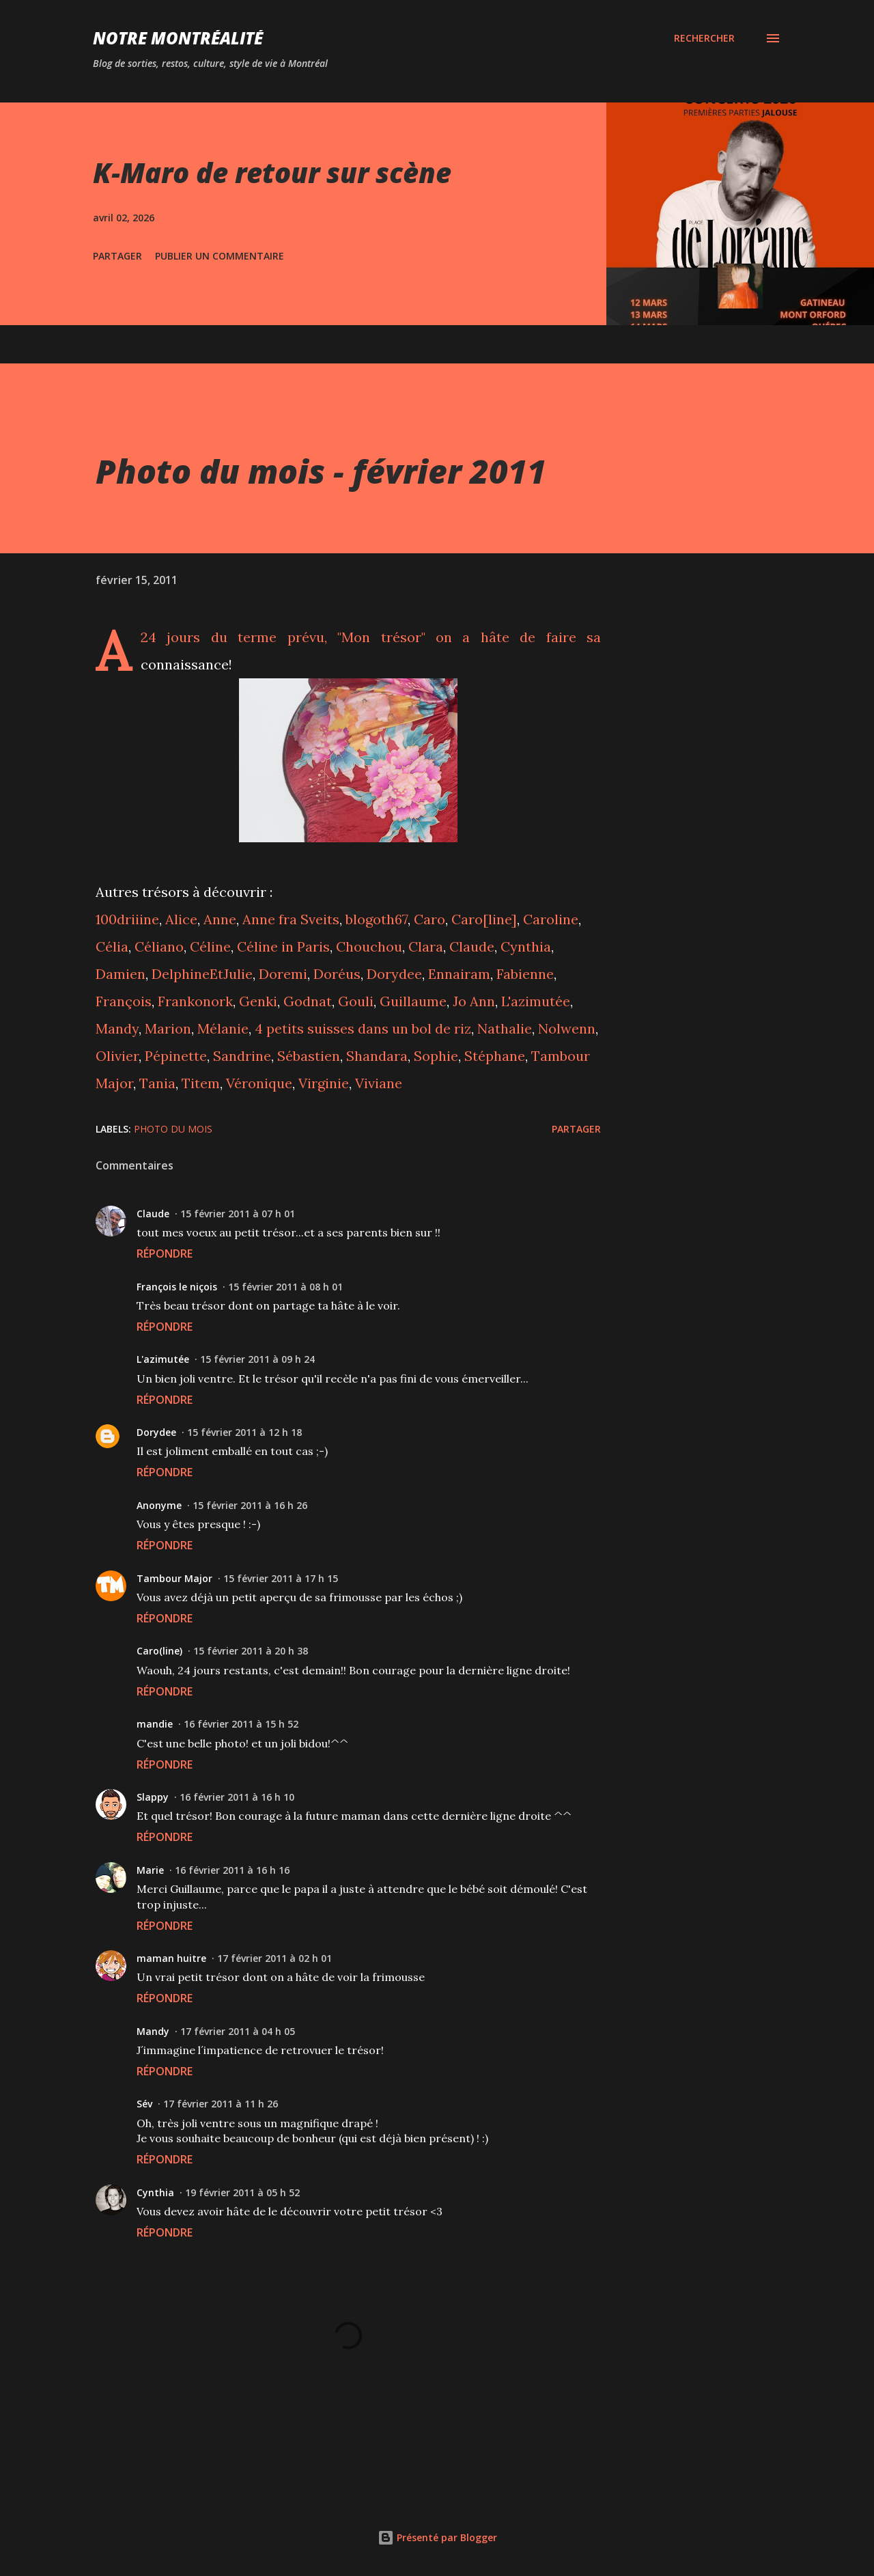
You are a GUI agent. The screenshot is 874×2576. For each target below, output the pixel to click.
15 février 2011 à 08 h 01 (285, 1286)
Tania (157, 1083)
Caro (429, 919)
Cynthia (526, 946)
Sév (144, 2103)
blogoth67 (377, 919)
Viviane (378, 1083)
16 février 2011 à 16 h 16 (232, 1870)
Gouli (355, 1001)
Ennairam (459, 973)
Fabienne (525, 973)
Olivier (117, 1055)
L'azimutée (535, 1001)
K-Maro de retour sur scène (272, 172)
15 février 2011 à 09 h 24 (257, 1359)
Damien (120, 973)
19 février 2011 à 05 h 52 (242, 2192)
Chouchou (369, 946)
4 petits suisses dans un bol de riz (363, 1028)
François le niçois (177, 1286)
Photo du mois (173, 1128)
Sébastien (308, 1055)
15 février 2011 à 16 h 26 (250, 1505)
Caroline (550, 919)
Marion (168, 1028)
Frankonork (195, 1001)
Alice (181, 919)
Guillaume (413, 1001)
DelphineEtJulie (202, 973)
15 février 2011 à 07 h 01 (237, 1213)
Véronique (259, 1083)
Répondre (165, 1253)
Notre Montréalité (178, 38)
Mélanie (223, 1028)
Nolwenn (566, 1028)
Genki (258, 1001)
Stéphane (494, 1055)
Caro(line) (159, 1650)
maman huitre (171, 1958)
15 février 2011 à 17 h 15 (280, 1578)
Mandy (117, 1028)
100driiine (127, 919)
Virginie (323, 1083)
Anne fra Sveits (290, 919)
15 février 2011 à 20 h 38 (250, 1650)
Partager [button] (117, 255)
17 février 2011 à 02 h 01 (274, 1958)
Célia (112, 946)
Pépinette (176, 1055)
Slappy (153, 1796)
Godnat (307, 1001)
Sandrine (242, 1055)
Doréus (337, 973)
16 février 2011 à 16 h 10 (237, 1796)
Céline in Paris (283, 946)
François (124, 1001)
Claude (471, 946)
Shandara (377, 1055)
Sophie (436, 1055)
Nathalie (504, 1028)
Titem (201, 1083)
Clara (425, 946)
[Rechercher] (704, 38)
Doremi (283, 973)
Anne (219, 919)
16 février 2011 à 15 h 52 (241, 1723)
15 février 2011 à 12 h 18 (244, 1432)
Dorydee (394, 973)
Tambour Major (174, 1578)
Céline (210, 946)
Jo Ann (474, 1001)
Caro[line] (484, 919)
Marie (150, 1870)
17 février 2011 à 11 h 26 (220, 2103)
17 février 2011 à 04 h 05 (237, 2031)
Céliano (159, 946)
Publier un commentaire (219, 255)
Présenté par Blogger (437, 2537)
